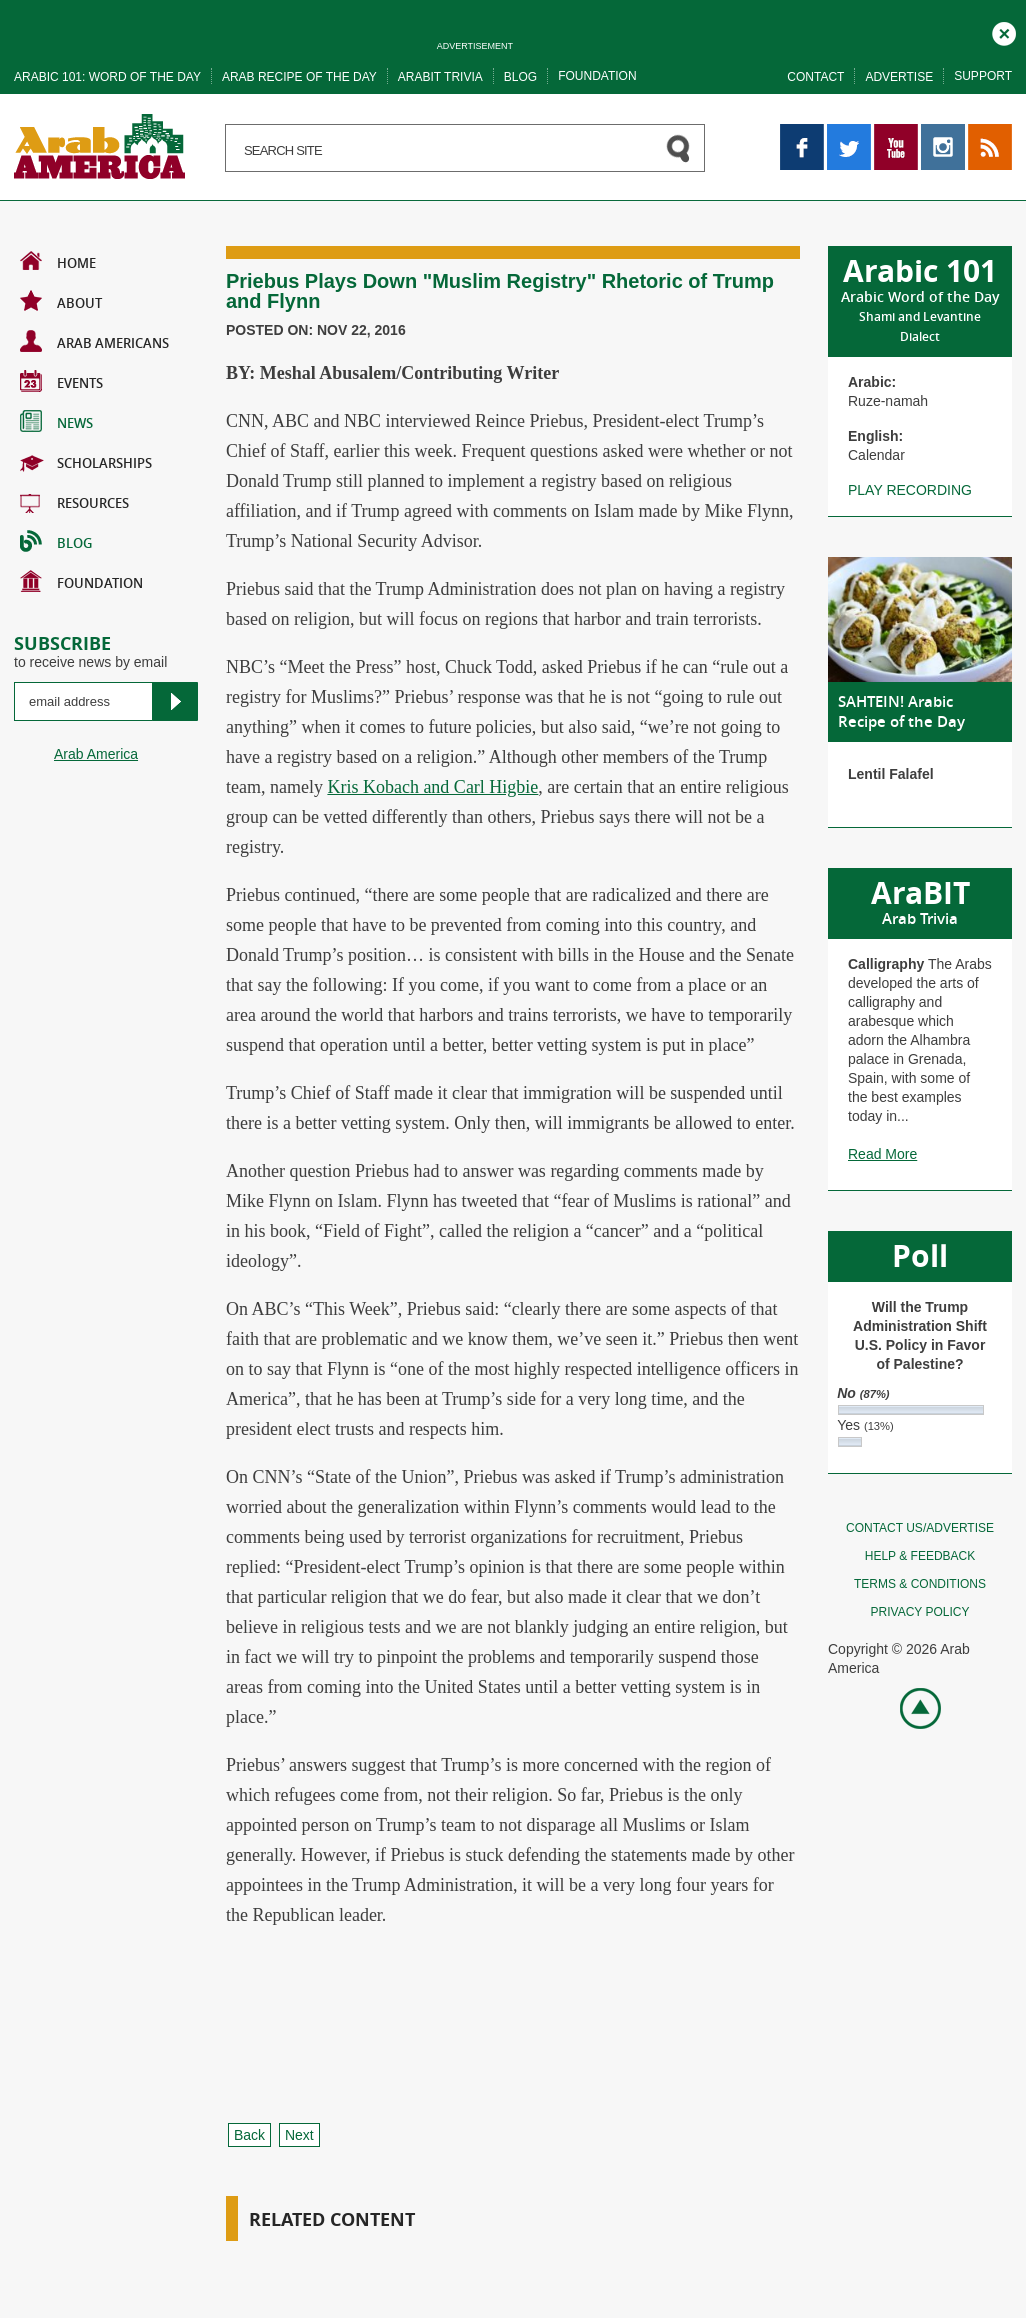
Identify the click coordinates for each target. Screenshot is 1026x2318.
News (56, 421)
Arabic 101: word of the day (107, 77)
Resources (74, 501)
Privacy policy (920, 1612)
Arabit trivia (440, 77)
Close (1004, 31)
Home (58, 261)
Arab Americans (94, 341)
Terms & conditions (920, 1584)
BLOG (56, 541)
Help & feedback (920, 1556)
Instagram (943, 133)
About (61, 301)
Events (61, 381)
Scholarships (86, 461)
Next (299, 2135)
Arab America (96, 754)
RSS (982, 133)
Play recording (910, 490)
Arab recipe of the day (299, 77)
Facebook (802, 133)
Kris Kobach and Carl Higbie (432, 787)
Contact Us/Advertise (920, 1528)
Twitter (847, 133)
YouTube (896, 133)
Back (249, 2135)
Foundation (597, 76)
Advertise (899, 77)
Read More (882, 1154)
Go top (909, 1706)
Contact (815, 77)
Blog (520, 77)
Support (983, 76)
